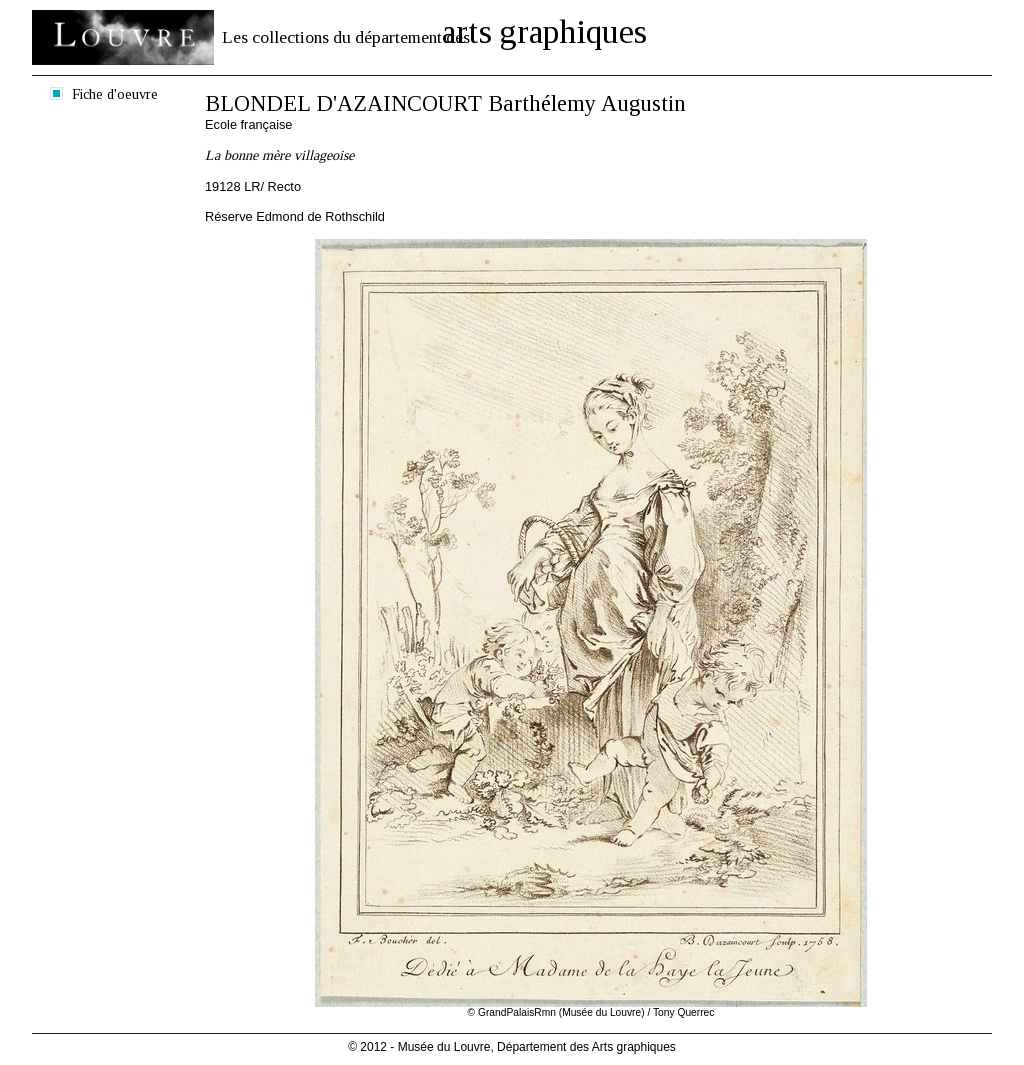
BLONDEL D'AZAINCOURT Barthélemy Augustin (445, 103)
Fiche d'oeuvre (115, 94)
